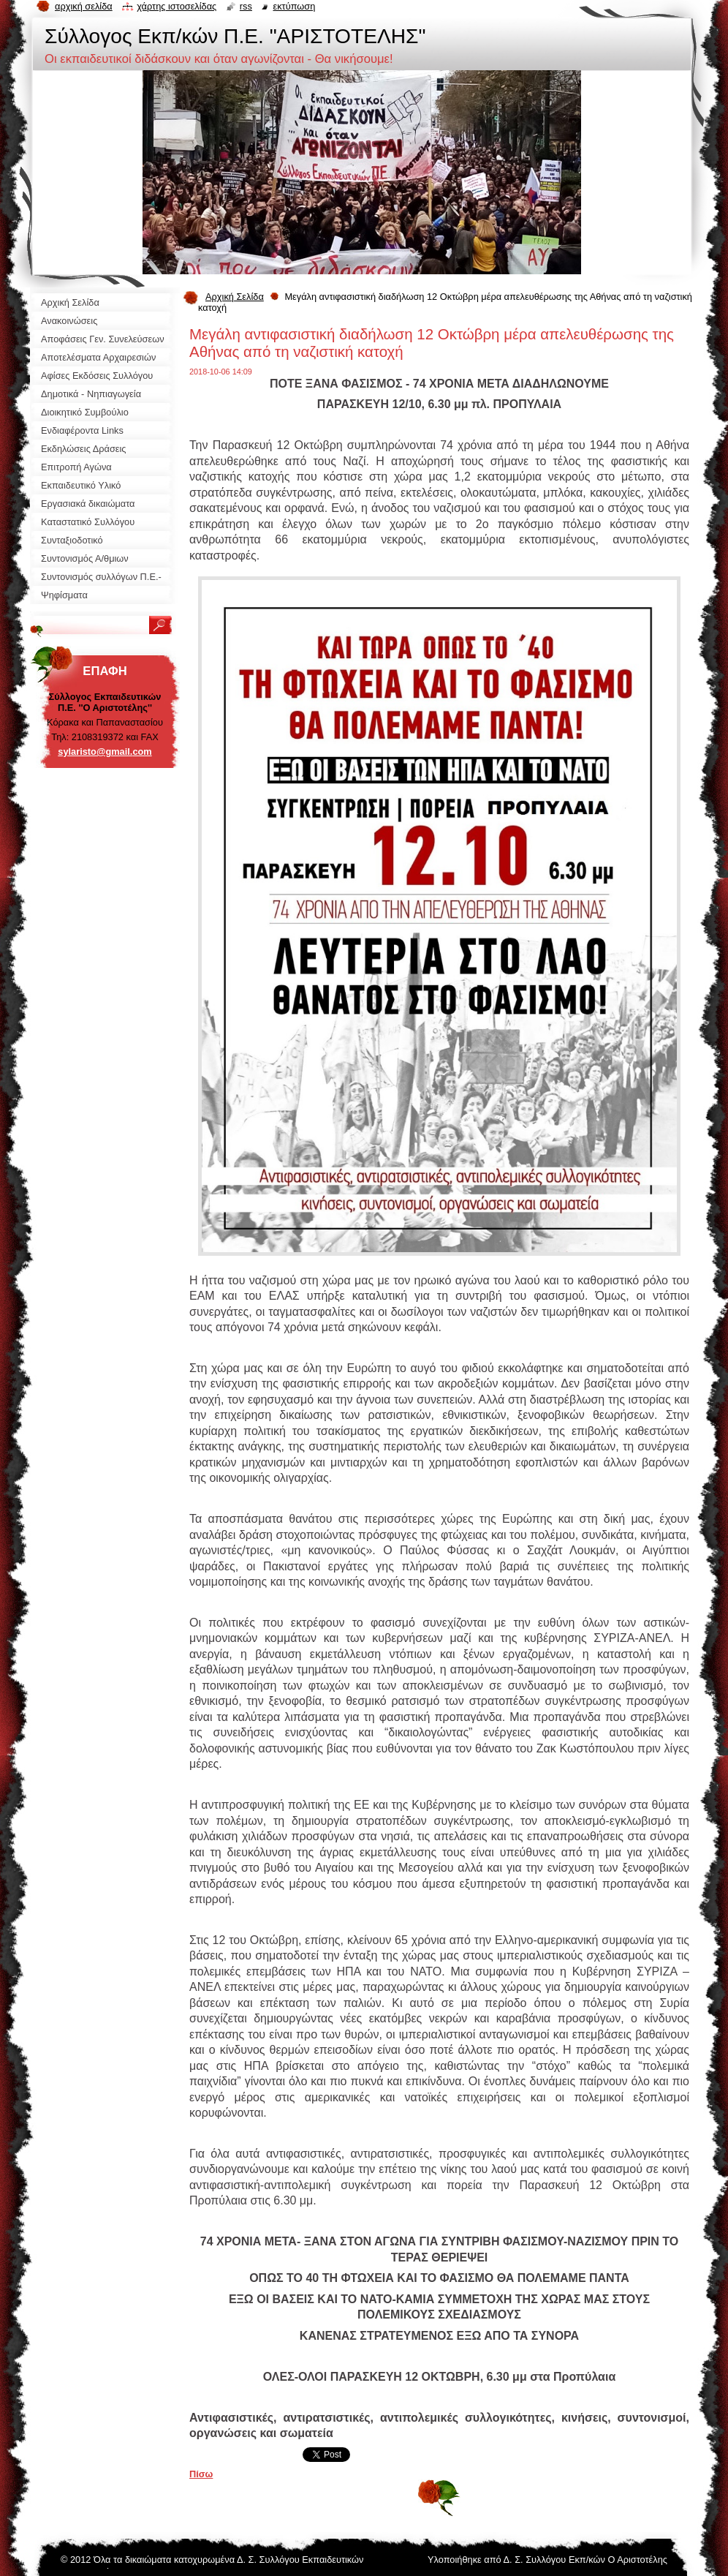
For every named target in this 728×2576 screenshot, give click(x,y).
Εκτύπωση (294, 6)
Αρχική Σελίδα (234, 296)
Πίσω (201, 2473)
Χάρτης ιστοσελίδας (176, 6)
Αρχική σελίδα (84, 6)
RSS (246, 6)
